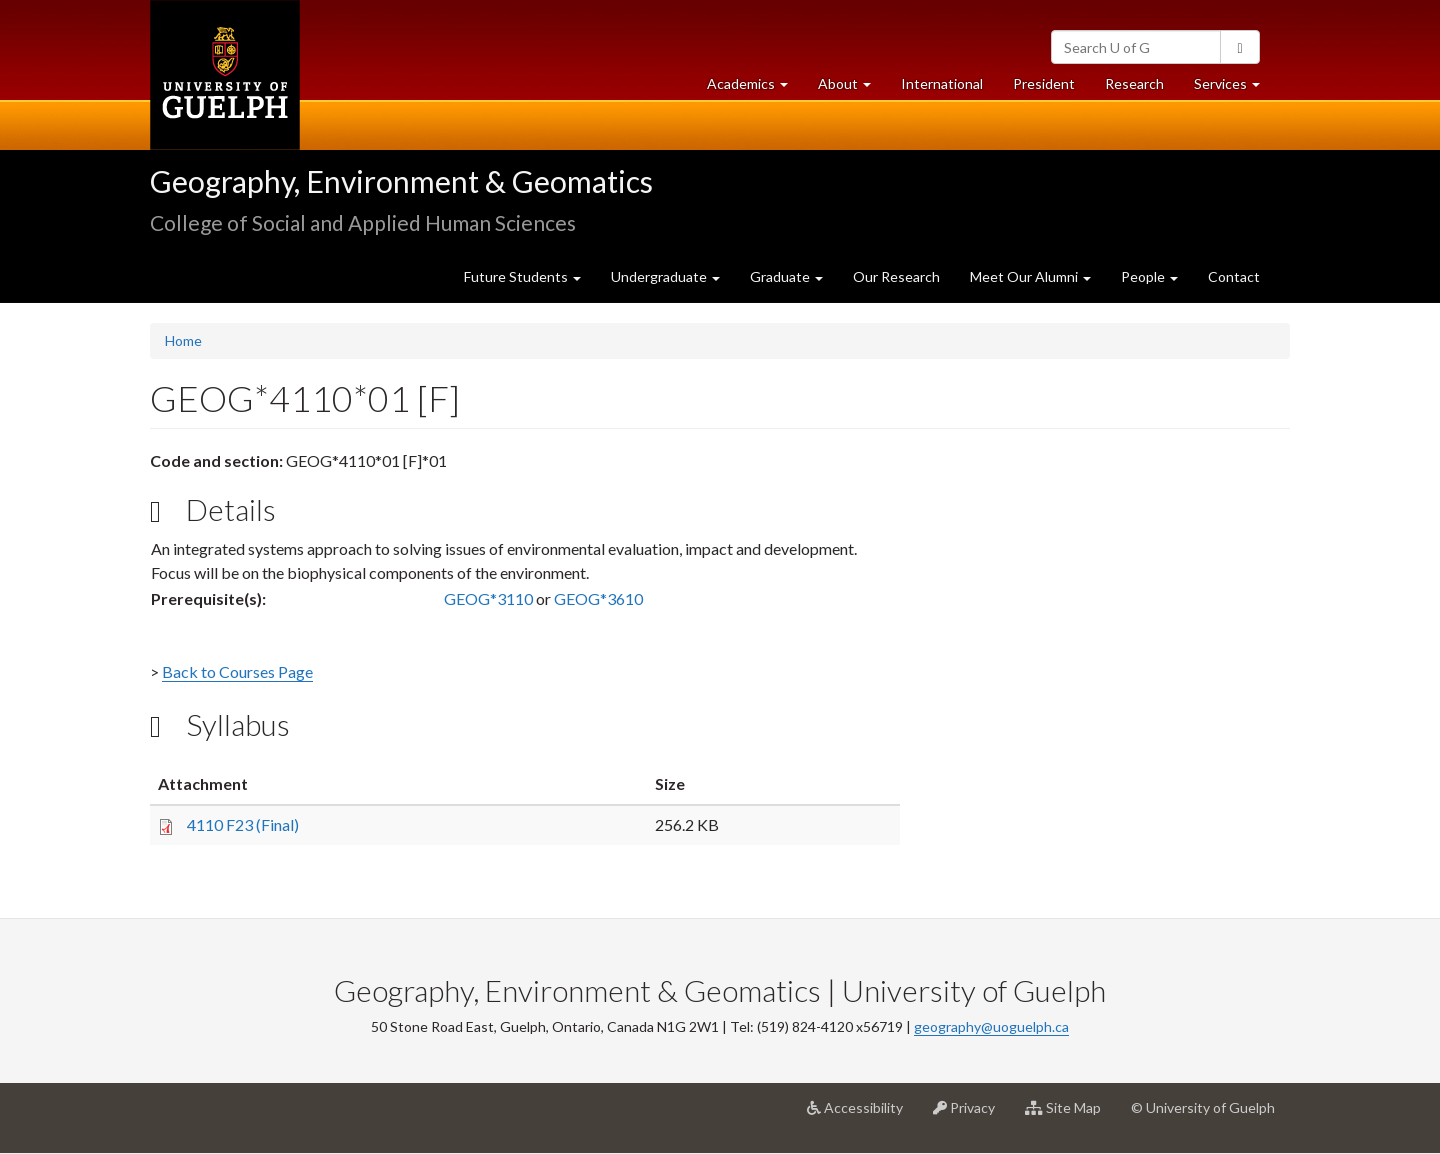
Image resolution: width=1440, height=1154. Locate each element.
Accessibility (862, 1115)
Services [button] (1234, 88)
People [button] (1149, 276)
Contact (1234, 276)
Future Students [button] (522, 276)
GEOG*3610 (598, 598)
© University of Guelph (1203, 1107)
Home (183, 340)
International (942, 83)
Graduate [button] (786, 276)
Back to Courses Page (237, 671)
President (1044, 83)
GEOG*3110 (488, 598)
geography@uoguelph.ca (991, 1026)
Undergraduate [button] (665, 276)
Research (1142, 88)
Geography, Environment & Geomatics (401, 181)
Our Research (896, 276)
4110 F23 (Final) (243, 824)
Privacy (971, 1115)
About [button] (852, 88)
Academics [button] (755, 88)
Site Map (1070, 1115)
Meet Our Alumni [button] (1030, 276)
